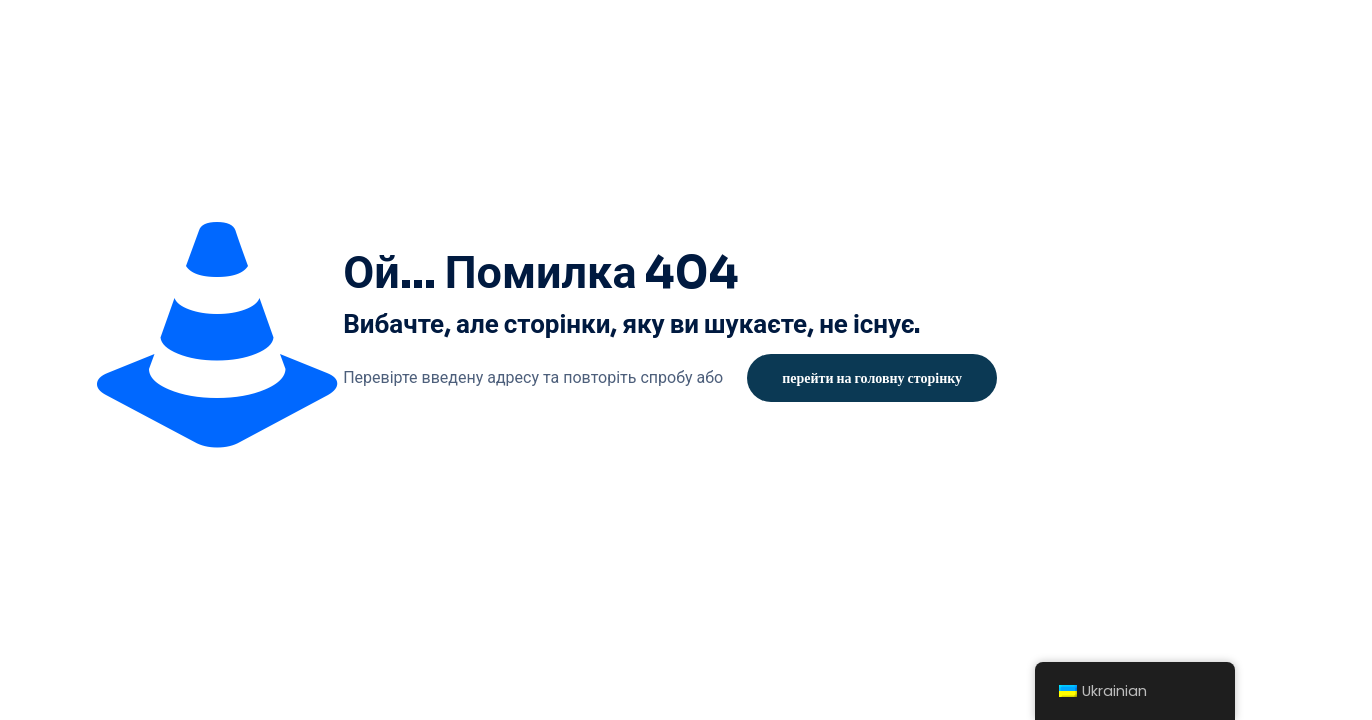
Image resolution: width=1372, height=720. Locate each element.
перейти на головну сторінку (872, 378)
